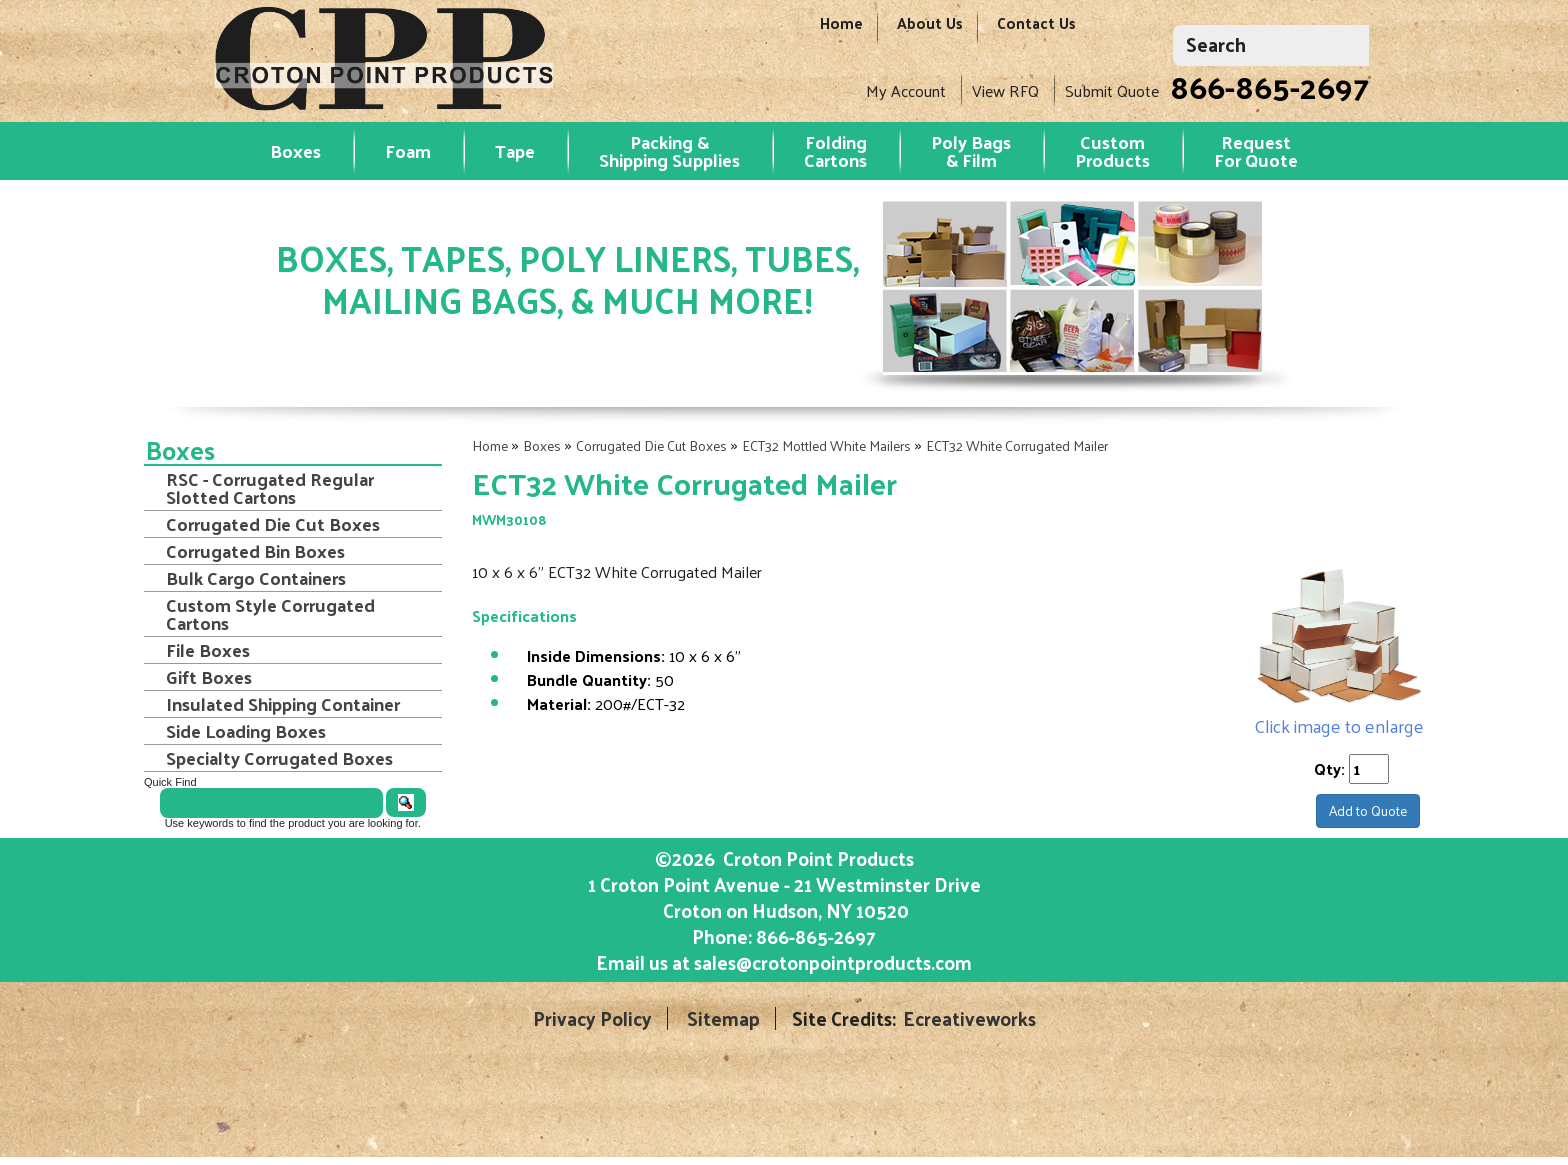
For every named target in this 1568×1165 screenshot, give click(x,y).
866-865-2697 (1269, 86)
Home (841, 32)
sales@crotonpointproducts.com (833, 962)
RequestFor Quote (1256, 150)
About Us (930, 32)
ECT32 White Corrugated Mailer (1017, 445)
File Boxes (208, 650)
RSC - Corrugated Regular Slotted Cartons (270, 488)
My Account (906, 90)
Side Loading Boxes (246, 731)
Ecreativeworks (969, 1018)
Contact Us (1036, 32)
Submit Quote (1112, 90)
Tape (515, 150)
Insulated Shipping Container (283, 704)
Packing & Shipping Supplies (669, 150)
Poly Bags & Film (971, 150)
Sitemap (723, 1018)
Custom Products (1112, 150)
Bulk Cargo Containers (256, 578)
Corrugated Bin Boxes (255, 551)
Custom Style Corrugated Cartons (270, 614)
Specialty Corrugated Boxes (279, 758)
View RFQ (1005, 90)
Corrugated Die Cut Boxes (651, 445)
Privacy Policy (592, 1018)
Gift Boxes (209, 677)
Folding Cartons (835, 150)
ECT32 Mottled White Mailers (826, 445)
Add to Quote (1368, 810)
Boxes (295, 150)
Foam (408, 150)
